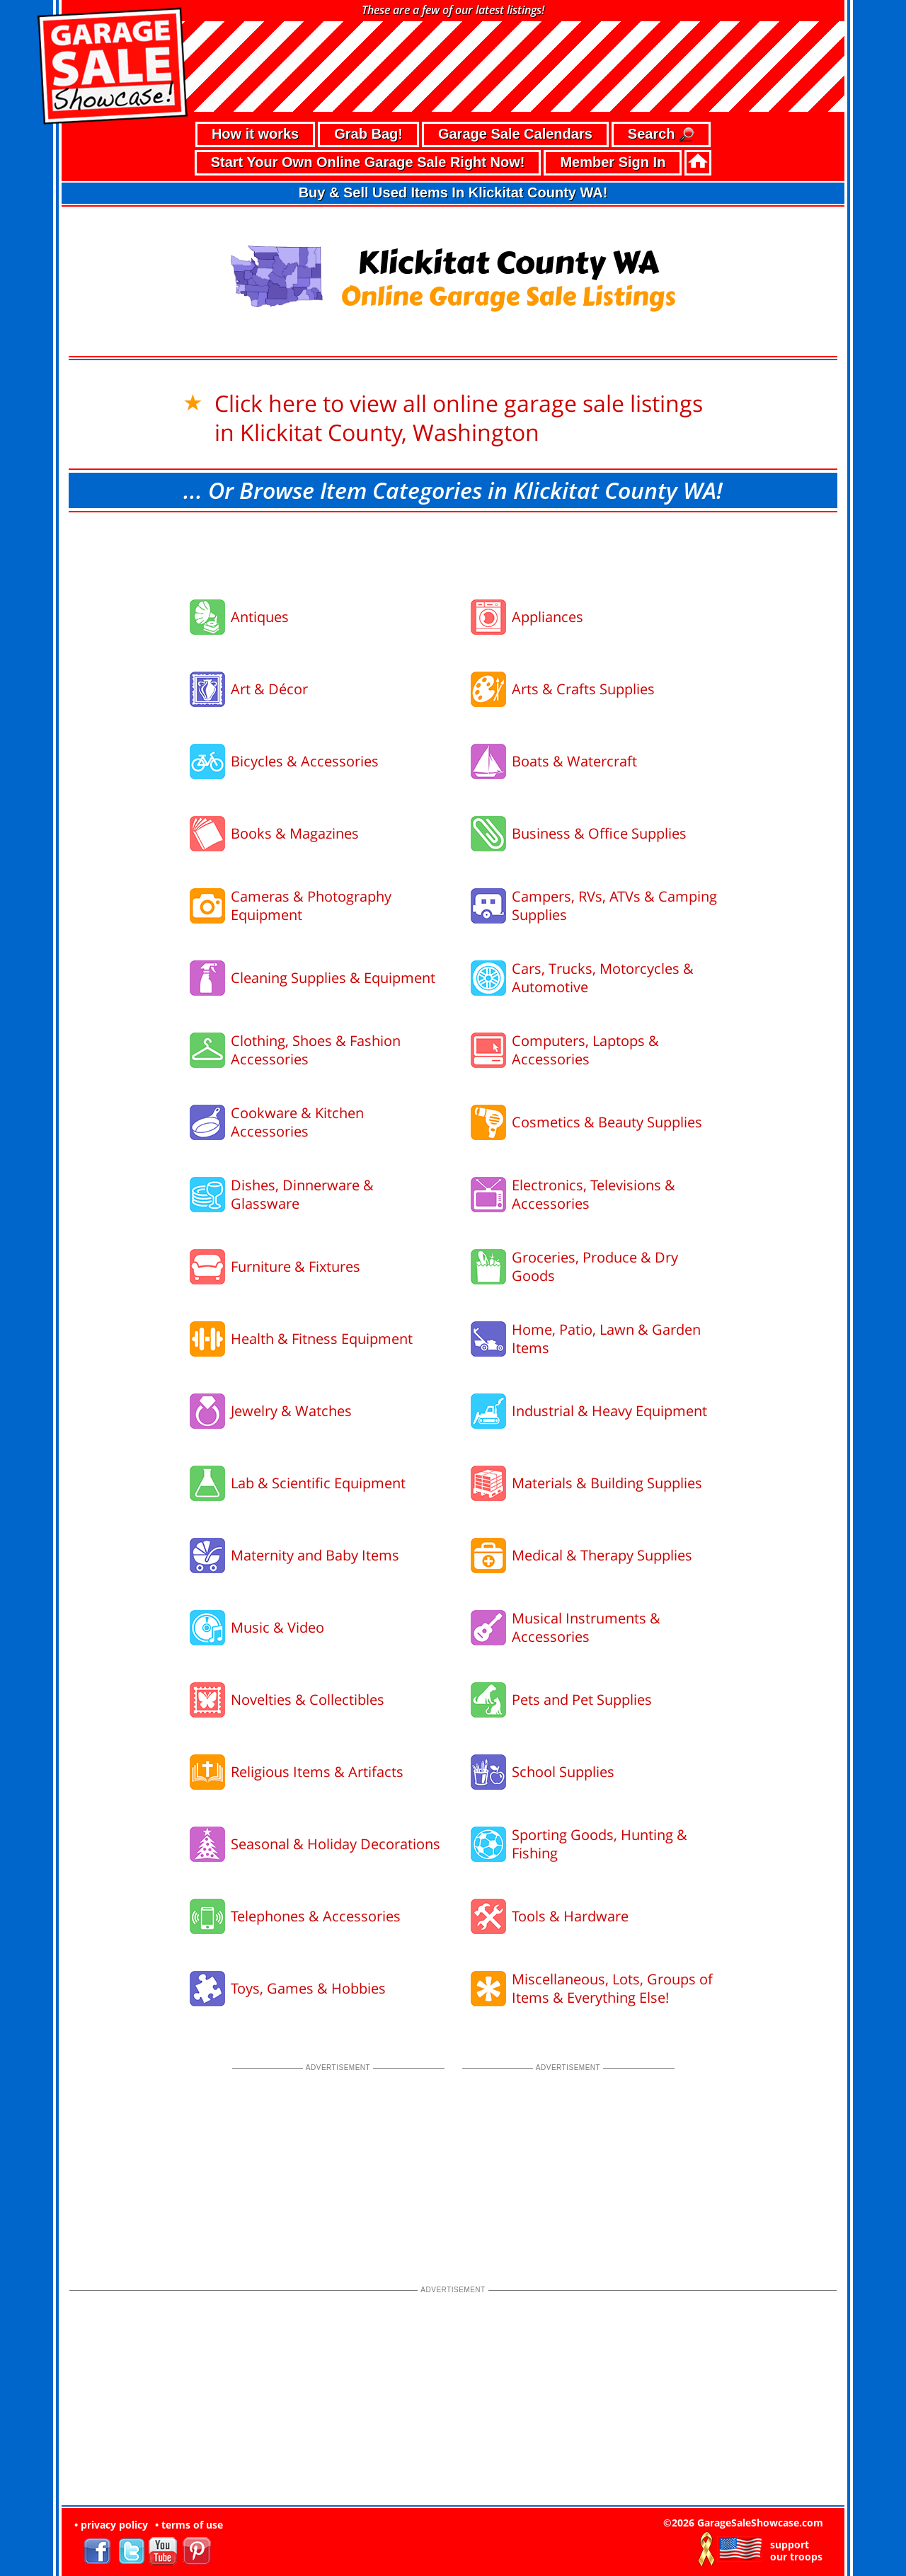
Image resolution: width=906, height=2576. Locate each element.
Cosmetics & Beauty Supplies (607, 1122)
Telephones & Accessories (316, 1916)
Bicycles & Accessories (305, 761)
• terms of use (189, 2524)
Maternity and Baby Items (315, 1555)
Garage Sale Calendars (515, 134)
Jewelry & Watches (291, 1410)
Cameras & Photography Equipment (311, 905)
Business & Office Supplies (599, 833)
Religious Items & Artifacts (317, 1771)
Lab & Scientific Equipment (318, 1483)
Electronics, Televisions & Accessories (593, 1194)
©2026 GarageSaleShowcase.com (743, 2522)
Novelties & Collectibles (307, 1699)
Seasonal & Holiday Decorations (335, 1843)
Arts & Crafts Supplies (583, 688)
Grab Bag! (368, 134)
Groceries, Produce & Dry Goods (595, 1266)
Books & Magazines (295, 833)
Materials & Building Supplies (607, 1483)
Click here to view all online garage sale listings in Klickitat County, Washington (458, 418)
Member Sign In (612, 162)
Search (661, 135)
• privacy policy (111, 2524)
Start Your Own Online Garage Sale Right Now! (368, 162)
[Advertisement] (453, 551)
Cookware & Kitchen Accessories (297, 1122)
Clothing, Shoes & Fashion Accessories (316, 1050)
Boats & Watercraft (574, 761)
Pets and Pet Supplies (582, 1699)
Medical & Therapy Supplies (602, 1555)
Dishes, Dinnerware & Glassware (302, 1194)
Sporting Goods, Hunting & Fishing (599, 1844)
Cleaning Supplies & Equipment (333, 977)
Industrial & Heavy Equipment (609, 1410)
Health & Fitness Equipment (322, 1338)
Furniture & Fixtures (295, 1266)
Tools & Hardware (570, 1916)
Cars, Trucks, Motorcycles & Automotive (603, 977)
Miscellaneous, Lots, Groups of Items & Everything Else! (612, 1988)
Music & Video (277, 1627)
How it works (255, 134)
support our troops (796, 2550)
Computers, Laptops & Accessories (585, 1050)
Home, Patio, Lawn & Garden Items (606, 1338)
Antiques (260, 616)
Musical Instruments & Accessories (586, 1627)
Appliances (547, 616)
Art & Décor (269, 688)
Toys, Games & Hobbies (308, 1988)
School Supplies (563, 1771)
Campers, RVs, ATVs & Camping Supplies (614, 905)
